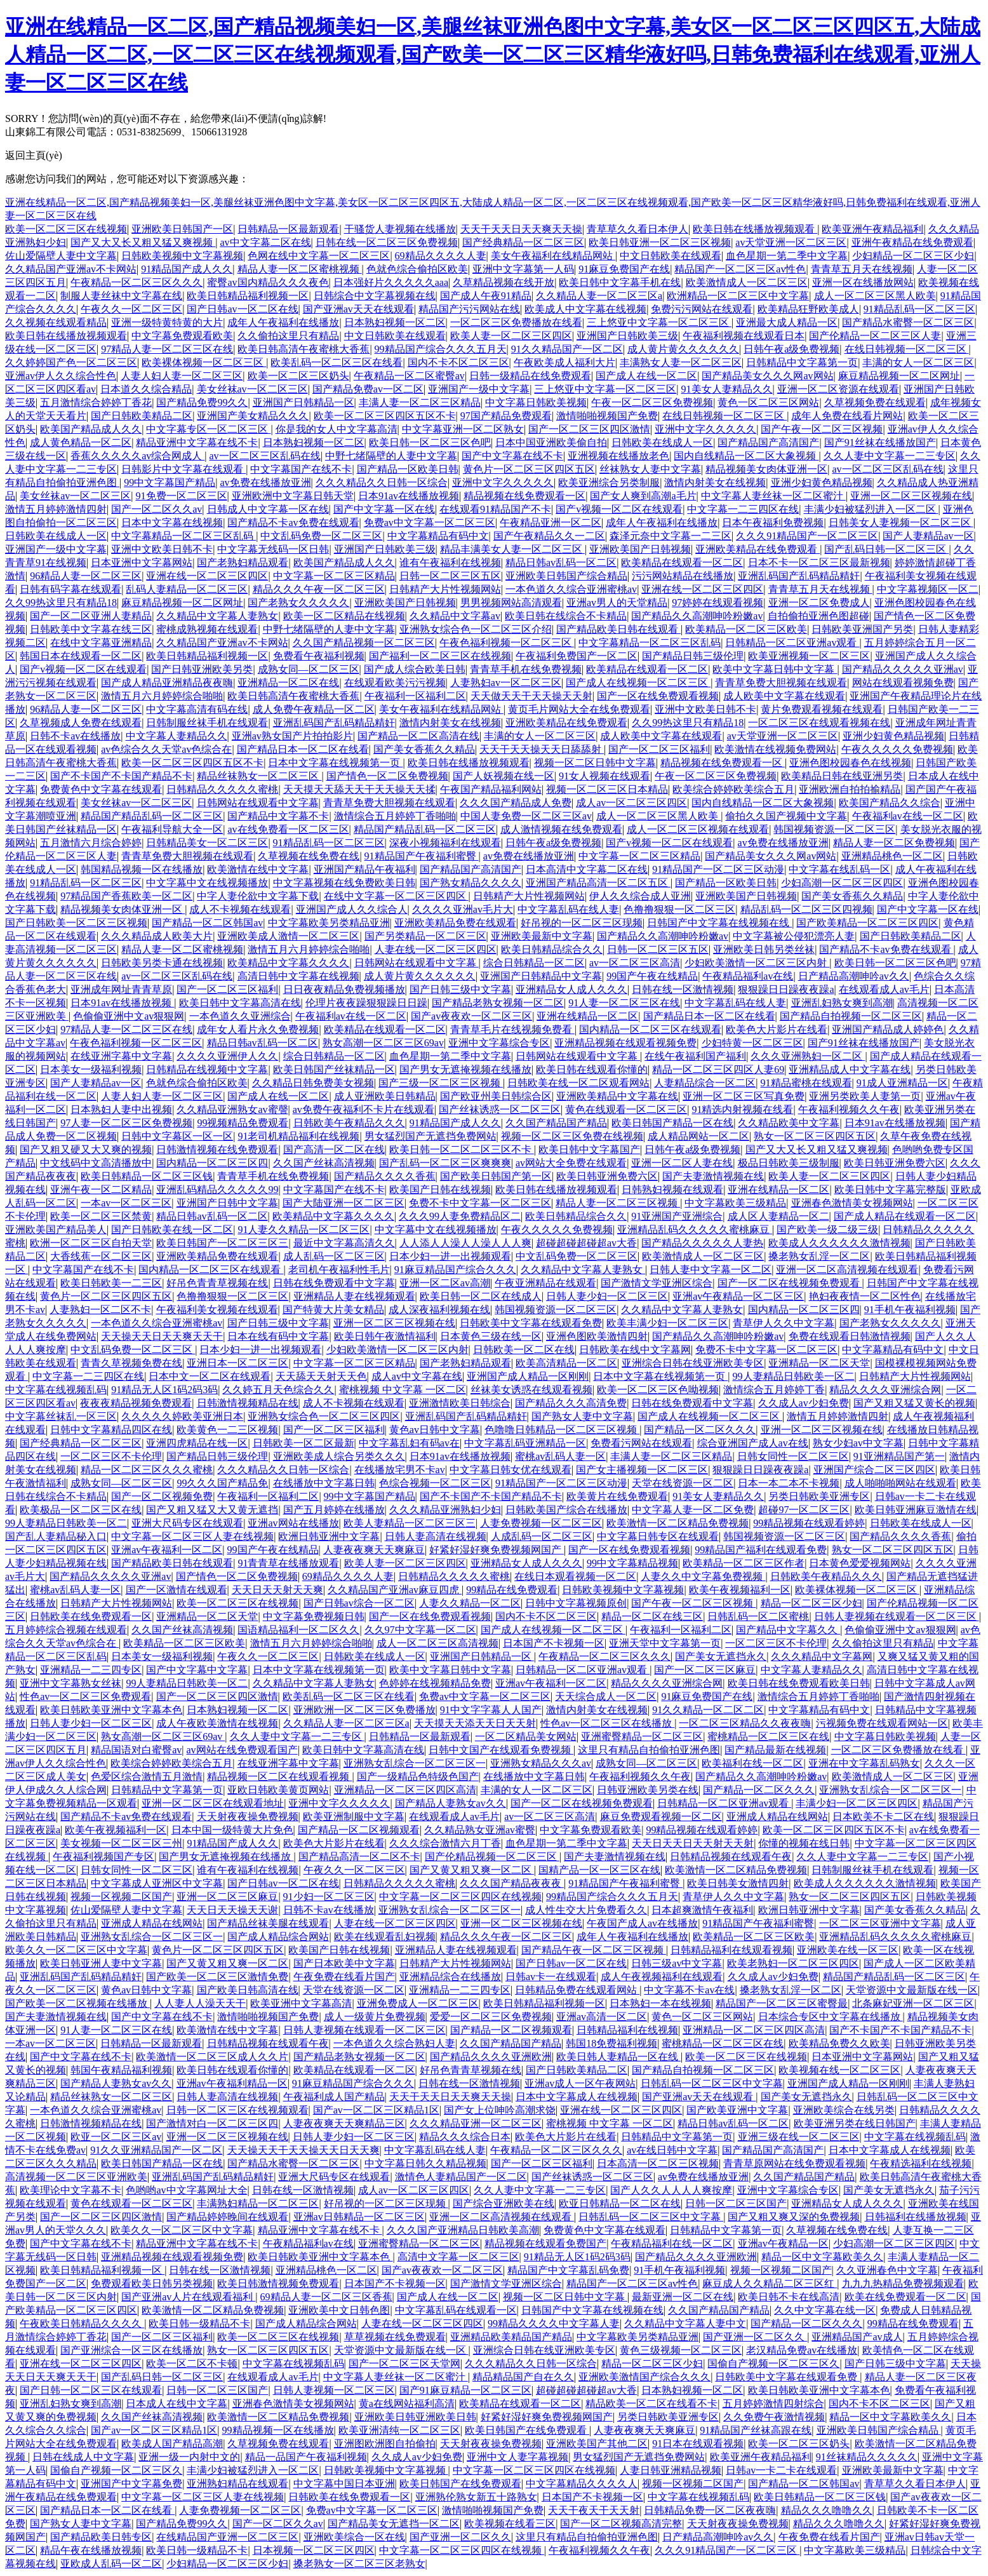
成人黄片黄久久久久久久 (683, 349)
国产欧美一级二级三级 (827, 1229)
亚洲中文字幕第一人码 (523, 269)
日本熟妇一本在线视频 (660, 2003)
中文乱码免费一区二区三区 (321, 535)
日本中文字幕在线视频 (172, 522)
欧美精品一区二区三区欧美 (746, 629)
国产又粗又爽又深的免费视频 (794, 2216)
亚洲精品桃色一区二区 (892, 856)
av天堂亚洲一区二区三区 (790, 242)
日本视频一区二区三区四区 (314, 2550)
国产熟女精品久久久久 (470, 882)
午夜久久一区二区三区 (131, 309)
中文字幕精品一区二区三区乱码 (183, 535)
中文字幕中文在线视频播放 (207, 882)
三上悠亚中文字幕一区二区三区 (659, 322)
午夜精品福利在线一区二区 (672, 2243)
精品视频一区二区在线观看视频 (279, 1776)
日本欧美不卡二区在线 (883, 1816)
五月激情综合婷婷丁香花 (96, 402)
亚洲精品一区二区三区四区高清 (405, 1789)
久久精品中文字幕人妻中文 (685, 2323)
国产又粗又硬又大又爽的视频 (86, 1149)
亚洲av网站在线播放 (293, 1523)
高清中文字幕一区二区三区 (458, 2256)
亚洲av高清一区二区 (601, 2016)
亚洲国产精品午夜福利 (364, 869)
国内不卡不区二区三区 (458, 362)
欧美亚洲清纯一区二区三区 (399, 2430)
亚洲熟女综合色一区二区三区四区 (324, 1416)
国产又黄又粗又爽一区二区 (472, 1870)
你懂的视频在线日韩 (804, 1843)
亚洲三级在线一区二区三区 (799, 2136)
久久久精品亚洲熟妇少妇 (445, 1509)
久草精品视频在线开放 (503, 282)
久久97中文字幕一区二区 (420, 1629)
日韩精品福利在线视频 (627, 2030)
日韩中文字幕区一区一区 (177, 1136)
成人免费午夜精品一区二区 (314, 709)
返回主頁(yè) (33, 155)
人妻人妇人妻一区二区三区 (182, 375)
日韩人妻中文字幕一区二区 (710, 1269)
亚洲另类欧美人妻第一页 (865, 1096)
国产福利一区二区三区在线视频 (440, 656)
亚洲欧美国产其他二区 (597, 2443)
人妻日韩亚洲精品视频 (670, 2470)
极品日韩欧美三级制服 (788, 1162)
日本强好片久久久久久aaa (390, 282)
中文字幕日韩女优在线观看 (510, 1469)
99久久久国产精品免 (222, 1483)
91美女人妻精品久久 (727, 389)
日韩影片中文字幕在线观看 (183, 469)
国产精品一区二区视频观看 (359, 1829)
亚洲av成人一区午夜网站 (580, 2083)
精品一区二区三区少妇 (811, 1603)
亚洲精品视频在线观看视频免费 (625, 1042)
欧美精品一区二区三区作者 (743, 1563)
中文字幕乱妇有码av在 (409, 1443)
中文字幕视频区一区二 (927, 589)
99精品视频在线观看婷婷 (809, 1523)
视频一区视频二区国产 (121, 1896)
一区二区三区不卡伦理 (111, 1456)
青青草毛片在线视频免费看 (512, 1029)
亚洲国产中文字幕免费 (131, 2483)
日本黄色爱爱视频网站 (860, 1563)
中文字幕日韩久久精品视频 (425, 2163)
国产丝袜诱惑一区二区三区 (500, 1109)
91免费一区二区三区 (181, 495)
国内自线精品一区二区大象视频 (746, 455)
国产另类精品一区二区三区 (425, 936)
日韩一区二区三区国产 (736, 2203)
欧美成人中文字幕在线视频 (585, 309)
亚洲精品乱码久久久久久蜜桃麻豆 (694, 1229)
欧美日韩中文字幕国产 (589, 1149)
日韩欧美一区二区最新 (303, 1443)
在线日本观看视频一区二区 (575, 1576)
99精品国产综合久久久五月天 (441, 349)
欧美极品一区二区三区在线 (81, 1509)
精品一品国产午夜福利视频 (306, 2456)
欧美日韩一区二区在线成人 (481, 1296)
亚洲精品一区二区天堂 (819, 1363)
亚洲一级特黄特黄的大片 (167, 322)
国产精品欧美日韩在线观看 (618, 629)
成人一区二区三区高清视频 (437, 1643)
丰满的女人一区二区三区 (918, 362)
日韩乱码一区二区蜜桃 (758, 1616)
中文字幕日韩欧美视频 (536, 402)
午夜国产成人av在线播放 (642, 1923)
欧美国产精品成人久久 (91, 429)
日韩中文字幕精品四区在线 (111, 1429)
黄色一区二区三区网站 (768, 402)
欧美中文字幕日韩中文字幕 (774, 669)
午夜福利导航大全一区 (172, 829)
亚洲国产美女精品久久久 (253, 415)
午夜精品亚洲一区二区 (550, 522)
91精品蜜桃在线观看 (806, 1082)
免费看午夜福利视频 (318, 656)
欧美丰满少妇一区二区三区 (667, 1323)
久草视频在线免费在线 (308, 856)
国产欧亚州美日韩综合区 (496, 1096)
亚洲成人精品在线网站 (777, 1816)
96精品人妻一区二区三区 (86, 575)
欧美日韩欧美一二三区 (111, 1283)
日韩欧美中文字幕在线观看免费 (531, 1323)
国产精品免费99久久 (202, 402)
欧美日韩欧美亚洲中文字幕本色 (111, 1709)
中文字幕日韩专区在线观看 (658, 1536)
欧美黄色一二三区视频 (227, 1429)
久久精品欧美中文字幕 (788, 1122)
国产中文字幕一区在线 (384, 509)
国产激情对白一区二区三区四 (212, 2123)
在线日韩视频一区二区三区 (906, 349)
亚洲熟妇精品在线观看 (237, 2483)
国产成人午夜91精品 (485, 295)
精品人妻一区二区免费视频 (894, 842)
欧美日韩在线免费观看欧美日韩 (799, 1683)
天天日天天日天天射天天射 (693, 1843)
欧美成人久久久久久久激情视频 (839, 1242)
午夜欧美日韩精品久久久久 (82, 2323)
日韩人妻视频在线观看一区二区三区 (896, 1616)
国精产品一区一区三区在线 (599, 1870)
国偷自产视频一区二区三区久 (773, 2363)
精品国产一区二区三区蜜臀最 (782, 2003)
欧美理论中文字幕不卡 (70, 2190)
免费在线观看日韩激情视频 (850, 1336)
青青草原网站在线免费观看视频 (794, 2163)
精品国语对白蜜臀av (136, 1749)
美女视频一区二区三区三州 (121, 1843)
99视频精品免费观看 (242, 1122)
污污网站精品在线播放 (682, 575)
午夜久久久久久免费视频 (897, 749)
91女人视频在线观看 (604, 776)
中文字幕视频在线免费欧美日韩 (344, 882)
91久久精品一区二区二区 (708, 1709)
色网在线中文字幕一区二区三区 (319, 255)
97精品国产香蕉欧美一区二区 (126, 896)
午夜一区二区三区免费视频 (652, 402)
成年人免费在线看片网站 (847, 415)
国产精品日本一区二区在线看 (303, 749)
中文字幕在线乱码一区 (839, 869)
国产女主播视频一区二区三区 (642, 1469)
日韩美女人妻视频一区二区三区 (901, 522)
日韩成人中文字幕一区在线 (268, 509)
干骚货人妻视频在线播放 (400, 229)
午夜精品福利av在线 (747, 976)
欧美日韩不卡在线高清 (788, 2296)
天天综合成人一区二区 (606, 1696)
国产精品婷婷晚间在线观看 (227, 2216)
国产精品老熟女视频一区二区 (498, 1002)
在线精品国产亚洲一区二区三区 (227, 2537)
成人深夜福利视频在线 (439, 1309)
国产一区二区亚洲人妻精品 (91, 615)
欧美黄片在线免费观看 (617, 1496)
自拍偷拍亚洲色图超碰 (818, 615)
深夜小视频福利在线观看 (445, 842)
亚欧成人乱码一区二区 (111, 2563)
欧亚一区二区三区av (115, 2136)
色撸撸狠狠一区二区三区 (679, 909)
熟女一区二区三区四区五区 (815, 1136)
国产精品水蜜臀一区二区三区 (908, 322)
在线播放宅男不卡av (399, 1469)
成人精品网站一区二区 (698, 1136)
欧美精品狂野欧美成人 (808, 309)
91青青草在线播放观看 (288, 1563)
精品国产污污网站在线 (469, 309)
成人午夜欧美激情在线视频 (217, 1723)
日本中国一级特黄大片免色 (232, 1829)
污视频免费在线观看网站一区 (882, 1723)
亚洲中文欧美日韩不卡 (162, 549)
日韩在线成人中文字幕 (83, 2456)
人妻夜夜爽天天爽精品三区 (344, 2123)
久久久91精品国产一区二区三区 (807, 535)
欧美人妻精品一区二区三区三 (410, 1523)
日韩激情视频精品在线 (247, 1403)
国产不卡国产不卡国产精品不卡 (121, 776)
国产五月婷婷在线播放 (334, 1509)
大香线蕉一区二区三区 (101, 1256)
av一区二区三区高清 (634, 962)
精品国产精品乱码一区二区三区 (152, 816)
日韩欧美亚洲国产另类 (862, 629)
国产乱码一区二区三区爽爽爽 (445, 1162)
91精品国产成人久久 (186, 269)
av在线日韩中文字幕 (672, 2150)
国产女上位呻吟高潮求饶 (500, 2110)
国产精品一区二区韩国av (207, 922)
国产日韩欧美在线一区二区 (172, 1229)
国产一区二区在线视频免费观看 (790, 1283)
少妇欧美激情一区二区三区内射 (756, 962)
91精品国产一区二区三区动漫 (718, 869)
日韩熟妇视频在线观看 (672, 1189)
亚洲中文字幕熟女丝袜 (70, 1683)
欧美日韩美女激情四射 (738, 1883)
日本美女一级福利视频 (91, 1069)
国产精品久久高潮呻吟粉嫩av (697, 615)
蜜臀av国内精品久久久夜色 (267, 282)
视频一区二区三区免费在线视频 (572, 1136)
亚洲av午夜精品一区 (783, 2243)
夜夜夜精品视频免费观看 (136, 1403)
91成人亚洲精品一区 (902, 1082)
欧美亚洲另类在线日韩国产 (855, 2123)
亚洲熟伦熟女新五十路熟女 (476, 2497)
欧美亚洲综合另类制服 (609, 482)
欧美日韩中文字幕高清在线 (240, 1002)
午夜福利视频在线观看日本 (743, 335)
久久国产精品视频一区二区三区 (364, 642)
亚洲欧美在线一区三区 (847, 1950)
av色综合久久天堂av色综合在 (166, 749)
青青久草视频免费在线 (131, 1363)
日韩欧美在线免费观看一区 (91, 1616)
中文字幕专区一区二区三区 (208, 429)
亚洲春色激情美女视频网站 (852, 1202)
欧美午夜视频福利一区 (740, 1589)
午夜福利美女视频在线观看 (217, 1309)
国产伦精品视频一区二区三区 (492, 1856)
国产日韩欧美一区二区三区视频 (76, 922)
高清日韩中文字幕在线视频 (298, 976)
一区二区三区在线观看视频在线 (819, 722)
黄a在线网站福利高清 (407, 2403)
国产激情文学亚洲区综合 (656, 1283)
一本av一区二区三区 (126, 1202)
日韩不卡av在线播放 (75, 736)
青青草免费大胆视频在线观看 (781, 682)
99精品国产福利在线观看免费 (761, 1549)
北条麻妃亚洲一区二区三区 (913, 2003)
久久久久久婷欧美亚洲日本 (182, 1416)
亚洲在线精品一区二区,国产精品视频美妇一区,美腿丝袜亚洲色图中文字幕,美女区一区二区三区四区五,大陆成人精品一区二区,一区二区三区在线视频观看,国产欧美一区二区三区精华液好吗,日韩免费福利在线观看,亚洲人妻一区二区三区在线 (492, 54)
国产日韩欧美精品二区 (141, 415)
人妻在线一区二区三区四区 (436, 949)
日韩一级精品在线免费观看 (530, 375)
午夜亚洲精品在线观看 (545, 1283)
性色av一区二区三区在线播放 (607, 1723)
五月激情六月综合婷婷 (91, 842)
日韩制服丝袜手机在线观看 (207, 722)
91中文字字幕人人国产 (491, 1709)
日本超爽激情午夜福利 (702, 1910)
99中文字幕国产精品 (169, 482)
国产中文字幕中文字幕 (197, 1669)
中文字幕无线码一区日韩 (273, 549)
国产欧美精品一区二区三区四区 (867, 922)
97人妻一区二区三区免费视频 (126, 1122)
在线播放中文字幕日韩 (324, 1483)
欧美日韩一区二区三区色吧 (430, 442)
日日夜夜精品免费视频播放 (344, 989)
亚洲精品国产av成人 (856, 2336)
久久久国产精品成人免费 (515, 802)
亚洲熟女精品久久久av (540, 1763)
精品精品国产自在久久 (523, 2376)
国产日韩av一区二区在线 (242, 309)
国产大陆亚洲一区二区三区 (343, 1202)
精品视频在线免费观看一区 (524, 495)
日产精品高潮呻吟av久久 (853, 976)
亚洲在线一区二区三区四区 (207, 575)
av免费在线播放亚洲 (265, 482)
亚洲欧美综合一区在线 (354, 2537)
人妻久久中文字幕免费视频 (703, 1576)
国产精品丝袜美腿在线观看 (268, 1923)
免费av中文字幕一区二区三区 (429, 522)
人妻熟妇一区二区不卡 (100, 1309)
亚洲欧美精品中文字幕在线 (617, 1096)
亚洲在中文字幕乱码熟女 (864, 1763)
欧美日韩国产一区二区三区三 (222, 1242)
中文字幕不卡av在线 (689, 1990)
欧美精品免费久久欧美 (839, 2043)
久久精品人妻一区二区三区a (599, 295)
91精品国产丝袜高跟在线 (755, 2430)
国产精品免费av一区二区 (368, 389)
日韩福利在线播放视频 (915, 2216)
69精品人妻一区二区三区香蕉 (326, 2296)
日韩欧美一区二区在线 (524, 1349)
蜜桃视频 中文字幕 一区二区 (402, 1389)
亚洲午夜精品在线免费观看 (912, 242)
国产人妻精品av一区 (928, 535)
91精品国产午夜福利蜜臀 (421, 856)
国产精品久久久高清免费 (571, 1403)
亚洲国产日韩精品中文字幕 (541, 976)
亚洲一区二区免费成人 (819, 602)
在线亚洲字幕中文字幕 (121, 1056)
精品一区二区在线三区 (652, 1616)
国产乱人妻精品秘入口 (56, 1536)
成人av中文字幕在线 (416, 1376)
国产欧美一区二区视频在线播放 (77, 2003)
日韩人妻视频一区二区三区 (334, 2390)
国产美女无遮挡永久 (720, 1656)
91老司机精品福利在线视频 (298, 1136)
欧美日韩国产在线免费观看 (527, 2430)
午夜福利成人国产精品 (334, 2096)
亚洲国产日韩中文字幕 (227, 1202)
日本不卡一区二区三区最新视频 (819, 562)
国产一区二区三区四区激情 (589, 429)
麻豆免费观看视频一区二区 (661, 1816)
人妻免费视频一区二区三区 (541, 1523)
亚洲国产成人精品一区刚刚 (528, 1376)
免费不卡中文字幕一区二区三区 (480, 1202)
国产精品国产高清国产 (768, 442)
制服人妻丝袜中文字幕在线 (121, 295)
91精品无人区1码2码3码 (164, 1389)
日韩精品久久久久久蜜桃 (222, 789)
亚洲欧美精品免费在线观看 (455, 922)
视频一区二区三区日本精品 (607, 789)
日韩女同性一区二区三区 (793, 1456)
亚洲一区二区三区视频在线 (911, 495)
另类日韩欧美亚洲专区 (819, 1496)
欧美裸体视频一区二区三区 (204, 362)
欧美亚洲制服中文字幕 (353, 1816)
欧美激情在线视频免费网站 (775, 749)
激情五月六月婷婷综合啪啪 (162, 696)
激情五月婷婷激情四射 (56, 509)
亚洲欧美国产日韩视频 (640, 549)
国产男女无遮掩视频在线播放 (465, 1069)
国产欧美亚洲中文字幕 (737, 2110)
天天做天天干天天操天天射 (531, 696)
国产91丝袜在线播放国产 (880, 442)
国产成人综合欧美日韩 (414, 669)
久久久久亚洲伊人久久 (227, 1056)
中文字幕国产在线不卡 (301, 469)
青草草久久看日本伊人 (637, 229)
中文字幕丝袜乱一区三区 (61, 1416)
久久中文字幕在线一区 (825, 2310)
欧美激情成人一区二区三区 (747, 282)
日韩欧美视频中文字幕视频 (182, 255)
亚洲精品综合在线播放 (450, 1976)
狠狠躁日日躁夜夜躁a (786, 989)
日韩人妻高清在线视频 (435, 1536)
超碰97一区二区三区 (804, 1509)
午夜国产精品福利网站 (491, 789)
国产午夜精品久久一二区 (549, 535)
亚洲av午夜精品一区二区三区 (738, 1296)
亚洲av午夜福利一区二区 (166, 1549)
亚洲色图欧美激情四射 (597, 1336)
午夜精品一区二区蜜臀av (409, 375)
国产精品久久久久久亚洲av (902, 669)
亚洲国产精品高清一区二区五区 (598, 882)
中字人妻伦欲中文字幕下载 (258, 896)
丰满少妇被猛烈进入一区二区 (871, 509)
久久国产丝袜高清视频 (324, 1162)
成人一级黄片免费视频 (374, 2016)
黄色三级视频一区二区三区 (681, 2350)
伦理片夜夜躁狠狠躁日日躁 (366, 1002)
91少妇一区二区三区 (329, 1896)
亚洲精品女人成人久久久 (571, 989)
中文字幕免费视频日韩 (313, 1616)
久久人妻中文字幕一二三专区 (890, 455)
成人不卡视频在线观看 (240, 909)
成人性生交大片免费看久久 (586, 1910)
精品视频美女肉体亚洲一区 (766, 469)
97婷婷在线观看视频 (717, 602)
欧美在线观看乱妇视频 (385, 1936)
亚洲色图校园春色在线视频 (850, 762)
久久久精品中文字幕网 (821, 1656)
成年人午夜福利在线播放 (283, 322)
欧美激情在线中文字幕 (258, 869)
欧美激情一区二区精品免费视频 (677, 1523)
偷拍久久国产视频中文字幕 (786, 816)
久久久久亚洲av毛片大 (462, 909)
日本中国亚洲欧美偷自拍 (551, 442)
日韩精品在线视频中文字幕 (207, 1069)
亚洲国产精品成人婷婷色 (888, 1029)
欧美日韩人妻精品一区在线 (618, 2056)
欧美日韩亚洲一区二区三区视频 (660, 242)
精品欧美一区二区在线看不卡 (651, 2403)
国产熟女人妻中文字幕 (582, 1416)
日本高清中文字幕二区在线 (587, 869)
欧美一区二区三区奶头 (298, 375)
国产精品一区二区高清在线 (418, 736)
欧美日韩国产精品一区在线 (672, 1122)
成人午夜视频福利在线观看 (662, 1976)
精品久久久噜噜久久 (826, 2510)
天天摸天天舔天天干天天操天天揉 (359, 789)
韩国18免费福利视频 (611, 2043)
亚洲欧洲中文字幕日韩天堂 (293, 495)
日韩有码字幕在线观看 (70, 589)
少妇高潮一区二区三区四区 (842, 882)
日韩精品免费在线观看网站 (577, 1990)
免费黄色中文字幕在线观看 (101, 789)
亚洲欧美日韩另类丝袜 (764, 949)
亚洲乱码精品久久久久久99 (217, 1189)
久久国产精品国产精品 (556, 1122)
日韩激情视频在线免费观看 (217, 1149)
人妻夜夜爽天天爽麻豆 (374, 1549)
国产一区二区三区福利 (659, 749)
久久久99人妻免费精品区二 (460, 1216)
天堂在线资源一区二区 (682, 1483)
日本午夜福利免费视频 (773, 522)
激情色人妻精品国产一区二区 (461, 2176)
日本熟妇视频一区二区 (395, 322)
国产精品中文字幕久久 (788, 1629)
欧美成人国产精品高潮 (172, 2443)
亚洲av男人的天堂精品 (616, 602)
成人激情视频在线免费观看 (561, 829)
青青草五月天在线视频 (861, 269)
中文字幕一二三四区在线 (743, 509)
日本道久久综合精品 (146, 389)
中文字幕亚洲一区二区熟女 (463, 429)
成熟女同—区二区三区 (308, 669)
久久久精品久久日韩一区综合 (382, 482)
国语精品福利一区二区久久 (298, 1629)
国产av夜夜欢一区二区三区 (471, 1016)
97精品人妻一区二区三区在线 (167, 349)
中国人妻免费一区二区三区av (526, 816)
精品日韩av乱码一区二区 (561, 562)
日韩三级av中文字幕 (676, 1963)
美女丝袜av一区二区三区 (252, 389)
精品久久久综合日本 (465, 2136)
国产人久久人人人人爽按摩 (671, 2190)
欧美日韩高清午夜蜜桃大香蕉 (303, 349)
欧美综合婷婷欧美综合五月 (733, 789)
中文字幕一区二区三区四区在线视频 (460, 1896)
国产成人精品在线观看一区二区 (905, 1216)
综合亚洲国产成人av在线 (752, 1443)
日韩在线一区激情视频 (682, 989)
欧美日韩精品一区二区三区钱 (147, 1176)
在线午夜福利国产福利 (695, 1056)
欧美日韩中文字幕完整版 (890, 1189)
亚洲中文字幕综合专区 (499, 1042)
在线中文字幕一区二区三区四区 (396, 896)
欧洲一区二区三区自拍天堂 (91, 1242)
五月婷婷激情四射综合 (773, 2403)
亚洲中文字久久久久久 (705, 429)
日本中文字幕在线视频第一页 (335, 762)
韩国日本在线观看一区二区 (81, 656)
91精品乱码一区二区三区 (919, 309)
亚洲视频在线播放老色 (618, 455)
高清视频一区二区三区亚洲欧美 (76, 2176)
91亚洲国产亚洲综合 (677, 1216)
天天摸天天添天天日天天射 (475, 1723)
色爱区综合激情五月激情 (147, 1776)
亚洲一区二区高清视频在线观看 (847, 1269)
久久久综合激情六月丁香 (445, 1843)
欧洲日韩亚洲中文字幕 (329, 1536)
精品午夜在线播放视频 (91, 2550)
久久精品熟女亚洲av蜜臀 (479, 1829)
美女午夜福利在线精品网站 (553, 255)
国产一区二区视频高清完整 (621, 2523)
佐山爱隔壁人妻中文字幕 (61, 255)
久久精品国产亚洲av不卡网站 (71, 269)
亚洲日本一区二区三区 (237, 1363)
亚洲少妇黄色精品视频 (821, 482)
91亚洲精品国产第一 (899, 1456)
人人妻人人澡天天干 (200, 2003)
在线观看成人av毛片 (884, 989)
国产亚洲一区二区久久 (755, 2336)
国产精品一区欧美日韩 (407, 469)
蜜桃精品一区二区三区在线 (768, 1736)
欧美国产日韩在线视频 (440, 1189)
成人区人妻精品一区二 (778, 1216)
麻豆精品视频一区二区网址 (899, 375)
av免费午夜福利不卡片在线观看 (363, 1109)
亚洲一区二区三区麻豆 (227, 1896)
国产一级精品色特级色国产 (418, 1776)
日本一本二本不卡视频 (788, 1483)
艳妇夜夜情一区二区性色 (865, 1296)
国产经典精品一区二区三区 (523, 242)
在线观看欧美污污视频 (395, 682)
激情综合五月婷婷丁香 (774, 1389)
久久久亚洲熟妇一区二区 (808, 1056)
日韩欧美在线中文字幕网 (635, 1349)
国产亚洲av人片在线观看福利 (188, 2296)
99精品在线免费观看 (511, 1589)
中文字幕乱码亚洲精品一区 (525, 1443)
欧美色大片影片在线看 (776, 1029)
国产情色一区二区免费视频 (387, 776)
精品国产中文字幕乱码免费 (568, 2270)
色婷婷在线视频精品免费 (435, 1683)
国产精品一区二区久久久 (700, 1429)
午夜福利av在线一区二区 (907, 816)
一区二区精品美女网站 (526, 1736)
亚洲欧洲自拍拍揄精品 (849, 789)
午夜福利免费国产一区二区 (577, 656)
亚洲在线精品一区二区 (587, 1016)
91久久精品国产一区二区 (567, 349)
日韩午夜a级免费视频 (791, 349)
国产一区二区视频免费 (162, 1496)
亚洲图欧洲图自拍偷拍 (385, 2443)
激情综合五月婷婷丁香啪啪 (395, 816)
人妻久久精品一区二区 (470, 1603)
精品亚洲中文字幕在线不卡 (197, 442)
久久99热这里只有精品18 (61, 602)
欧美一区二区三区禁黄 (101, 1216)
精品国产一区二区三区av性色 (740, 269)
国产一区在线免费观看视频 (658, 696)
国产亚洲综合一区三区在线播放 (131, 2350)
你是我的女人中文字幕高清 (336, 429)
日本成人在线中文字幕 (176, 2403)
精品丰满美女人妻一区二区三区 (512, 549)
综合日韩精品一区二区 (534, 962)
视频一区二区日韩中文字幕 (595, 762)
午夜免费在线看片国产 (344, 1976)
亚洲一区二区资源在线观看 (838, 389)
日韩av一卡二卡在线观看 (781, 2470)
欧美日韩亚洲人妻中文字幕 (101, 1963)
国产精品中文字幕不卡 (278, 816)
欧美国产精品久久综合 (889, 802)
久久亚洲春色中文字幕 (887, 2270)
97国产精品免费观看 (506, 415)
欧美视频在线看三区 (510, 2523)
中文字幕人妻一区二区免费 (693, 1509)
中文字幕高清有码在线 (197, 709)
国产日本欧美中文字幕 (344, 1963)
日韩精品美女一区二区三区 (207, 842)
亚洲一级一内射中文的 (189, 2456)
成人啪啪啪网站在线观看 (900, 1483)
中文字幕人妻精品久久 (176, 736)
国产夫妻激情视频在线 (713, 1176)
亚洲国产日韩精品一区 (303, 402)
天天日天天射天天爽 (277, 1589)
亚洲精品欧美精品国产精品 (511, 2336)
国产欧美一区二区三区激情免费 (217, 1976)
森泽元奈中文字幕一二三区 (670, 535)
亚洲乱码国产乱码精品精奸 (799, 575)
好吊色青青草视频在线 (217, 1283)
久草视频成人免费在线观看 (81, 722)
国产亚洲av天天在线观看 (358, 309)
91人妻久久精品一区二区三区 (303, 1229)
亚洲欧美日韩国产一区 (182, 229)
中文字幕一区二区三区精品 (334, 575)
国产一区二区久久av (156, 509)
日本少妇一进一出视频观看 (450, 1256)
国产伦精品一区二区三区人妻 (875, 335)
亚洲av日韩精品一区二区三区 (359, 2216)
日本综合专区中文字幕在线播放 (830, 2016)
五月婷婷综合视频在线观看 (66, 1629)
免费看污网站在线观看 (641, 1443)
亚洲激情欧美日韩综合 (460, 1403)
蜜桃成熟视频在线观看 (207, 629)
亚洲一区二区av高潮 (444, 1283)
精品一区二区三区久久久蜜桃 (147, 1469)
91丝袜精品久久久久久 (867, 2456)
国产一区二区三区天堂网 (404, 2363)
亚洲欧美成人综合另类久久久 (339, 1456)
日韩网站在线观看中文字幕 (258, 802)
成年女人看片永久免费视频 (258, 1029)
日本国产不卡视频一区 (553, 1643)
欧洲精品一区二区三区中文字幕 (738, 295)
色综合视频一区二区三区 (435, 1483)
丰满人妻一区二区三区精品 (420, 402)
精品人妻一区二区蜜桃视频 (299, 269)
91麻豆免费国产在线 (624, 269)
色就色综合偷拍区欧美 (417, 269)
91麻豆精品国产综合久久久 (455, 1269)
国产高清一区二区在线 (334, 1149)
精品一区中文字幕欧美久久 (822, 2256)
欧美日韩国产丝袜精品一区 (334, 1069)
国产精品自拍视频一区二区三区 (851, 1016)
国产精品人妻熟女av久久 (450, 1803)
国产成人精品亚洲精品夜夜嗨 (167, 682)
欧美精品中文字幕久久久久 (288, 962)
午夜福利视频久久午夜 (849, 1109)
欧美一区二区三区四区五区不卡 (385, 415)
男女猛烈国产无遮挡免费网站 (430, 1136)
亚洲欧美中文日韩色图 (339, 2310)
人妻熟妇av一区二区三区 (505, 682)
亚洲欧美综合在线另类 (844, 2110)
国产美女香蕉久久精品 (424, 749)
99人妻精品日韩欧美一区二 (794, 1376)
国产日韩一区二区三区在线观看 (91, 2390)
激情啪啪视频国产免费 (607, 415)
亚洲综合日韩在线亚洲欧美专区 (693, 1363)
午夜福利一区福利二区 (415, 696)
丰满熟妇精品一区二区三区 (258, 2203)
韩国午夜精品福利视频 (121, 2070)
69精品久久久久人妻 (440, 255)
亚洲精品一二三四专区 (91, 1669)
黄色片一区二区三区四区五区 (529, 469)
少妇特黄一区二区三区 (752, 1042)
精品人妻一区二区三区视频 (618, 1202)
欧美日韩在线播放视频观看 (755, 229)
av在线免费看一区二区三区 (288, 829)
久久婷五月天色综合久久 (278, 1389)
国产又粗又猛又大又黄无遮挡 (212, 1509)
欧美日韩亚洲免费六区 (894, 1162)
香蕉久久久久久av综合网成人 (137, 455)
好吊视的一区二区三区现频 (582, 922)
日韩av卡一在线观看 (550, 1976)
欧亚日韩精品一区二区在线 (620, 2203)
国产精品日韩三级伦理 (693, 656)
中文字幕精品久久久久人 (582, 2483)
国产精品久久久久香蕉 (385, 1176)
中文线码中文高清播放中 (96, 1162)
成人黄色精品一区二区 (80, 442)
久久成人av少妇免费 (803, 1403)
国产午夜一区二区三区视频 (822, 429)
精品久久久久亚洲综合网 (885, 1389)
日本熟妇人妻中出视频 (121, 1109)
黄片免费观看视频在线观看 (822, 709)
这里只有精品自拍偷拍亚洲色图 (649, 1749)
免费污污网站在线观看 (701, 309)
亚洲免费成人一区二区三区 (418, 2003)
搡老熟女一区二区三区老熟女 (359, 2563)
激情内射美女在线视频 (715, 482)
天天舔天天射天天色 (321, 1376)
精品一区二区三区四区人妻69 (718, 1069)
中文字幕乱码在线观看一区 (456, 2310)
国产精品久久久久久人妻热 (702, 1242)
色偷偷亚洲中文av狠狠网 (128, 1016)
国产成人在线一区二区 (646, 375)
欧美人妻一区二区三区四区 (511, 335)
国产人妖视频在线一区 (503, 776)
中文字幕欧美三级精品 (735, 1202)
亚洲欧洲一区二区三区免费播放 (364, 1709)
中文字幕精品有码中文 (438, 535)
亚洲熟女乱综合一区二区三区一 (415, 1763)
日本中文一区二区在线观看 (209, 1376)
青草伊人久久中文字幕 (783, 1323)
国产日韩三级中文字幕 (460, 989)
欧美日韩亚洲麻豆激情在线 (916, 1509)
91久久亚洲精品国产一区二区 (156, 2150)
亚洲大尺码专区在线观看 (187, 1523)
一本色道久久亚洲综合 (240, 1016)
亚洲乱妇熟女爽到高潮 (842, 1002)
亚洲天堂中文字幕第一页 (665, 1643)
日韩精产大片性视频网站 (445, 589)
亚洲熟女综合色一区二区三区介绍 (475, 629)
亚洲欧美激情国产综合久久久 (644, 2376)
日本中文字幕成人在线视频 (577, 2096)
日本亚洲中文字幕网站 (141, 562)
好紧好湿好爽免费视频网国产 (496, 1549)
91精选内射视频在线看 (742, 1109)
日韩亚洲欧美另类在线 (647, 1789)
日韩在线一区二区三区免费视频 (387, 242)
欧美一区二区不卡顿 (191, 2363)
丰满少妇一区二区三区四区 (857, 1803)
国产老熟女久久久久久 (298, 602)
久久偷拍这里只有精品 (288, 335)
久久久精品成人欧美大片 (157, 936)
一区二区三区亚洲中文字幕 (880, 1923)
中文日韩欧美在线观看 (670, 255)
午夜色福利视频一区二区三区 (506, 642)
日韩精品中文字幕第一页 (802, 362)
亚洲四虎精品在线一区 (197, 1443)
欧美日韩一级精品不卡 (199, 2323)
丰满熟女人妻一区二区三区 (681, 362)
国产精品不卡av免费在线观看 (293, 522)
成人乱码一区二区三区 (334, 1256)
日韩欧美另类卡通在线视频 (162, 962)
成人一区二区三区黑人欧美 (875, 295)
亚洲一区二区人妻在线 (682, 1162)
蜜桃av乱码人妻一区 (560, 1456)
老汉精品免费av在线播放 (801, 2350)
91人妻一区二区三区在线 (624, 1002)
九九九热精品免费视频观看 (903, 2283)
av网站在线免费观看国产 (242, 1749)
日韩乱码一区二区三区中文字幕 (712, 2083)
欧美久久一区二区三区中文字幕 (76, 1950)
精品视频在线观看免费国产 (545, 2243)
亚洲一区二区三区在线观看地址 (213, 1803)
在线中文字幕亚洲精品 (101, 642)
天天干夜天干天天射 (593, 2510)
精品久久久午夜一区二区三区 (319, 589)
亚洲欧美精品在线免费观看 (757, 549)
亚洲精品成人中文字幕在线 (850, 1069)
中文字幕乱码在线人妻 (568, 909)
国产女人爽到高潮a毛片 (643, 495)
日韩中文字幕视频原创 (576, 1603)
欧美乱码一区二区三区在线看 (336, 362)
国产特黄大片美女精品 (333, 1309)
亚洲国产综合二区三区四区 (874, 1469)
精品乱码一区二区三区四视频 (806, 909)
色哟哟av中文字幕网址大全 (186, 2190)
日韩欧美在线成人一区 (662, 442)
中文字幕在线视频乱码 (56, 1389)
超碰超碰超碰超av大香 (586, 1242)
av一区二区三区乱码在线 (265, 455)
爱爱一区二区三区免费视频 (491, 2016)
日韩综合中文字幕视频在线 (375, 295)
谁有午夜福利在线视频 (450, 562)
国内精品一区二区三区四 (212, 1162)
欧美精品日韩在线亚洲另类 (842, 776)
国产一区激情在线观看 (176, 1589)
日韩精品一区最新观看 (288, 229)
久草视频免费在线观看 (875, 402)
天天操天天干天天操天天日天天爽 (303, 2150)
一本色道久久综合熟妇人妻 (394, 2043)
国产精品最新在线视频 (775, 1749)
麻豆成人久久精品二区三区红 (769, 2283)
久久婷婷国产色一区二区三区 (71, 362)
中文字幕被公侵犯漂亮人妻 (794, 936)
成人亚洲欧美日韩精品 (385, 1096)
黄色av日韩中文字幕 (434, 1429)
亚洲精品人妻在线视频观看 (354, 1296)
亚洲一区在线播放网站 (863, 282)
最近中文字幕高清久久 (344, 1242)
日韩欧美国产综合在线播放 (566, 1509)
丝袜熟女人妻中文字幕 (650, 469)
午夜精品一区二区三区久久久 (136, 282)
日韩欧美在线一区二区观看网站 (578, 1082)
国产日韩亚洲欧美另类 (202, 669)
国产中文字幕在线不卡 (512, 455)
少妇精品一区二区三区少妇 (913, 255)
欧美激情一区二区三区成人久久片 (212, 2056)
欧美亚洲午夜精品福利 (872, 229)
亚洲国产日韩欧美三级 (627, 335)
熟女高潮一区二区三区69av (383, 1042)
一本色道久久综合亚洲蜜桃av (571, 589)
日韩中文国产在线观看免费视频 (501, 1749)
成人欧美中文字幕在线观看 (784, 696)
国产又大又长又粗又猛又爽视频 (142, 242)
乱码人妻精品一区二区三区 (187, 589)
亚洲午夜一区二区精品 (101, 1189)
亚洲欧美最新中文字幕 (541, 936)
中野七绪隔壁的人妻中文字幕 (391, 455)
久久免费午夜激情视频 (774, 2416)
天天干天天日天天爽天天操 (521, 229)
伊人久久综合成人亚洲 (640, 896)
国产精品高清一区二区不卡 (359, 1856)
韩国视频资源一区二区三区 (834, 829)
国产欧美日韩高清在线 (247, 1990)
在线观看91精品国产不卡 (495, 509)
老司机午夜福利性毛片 (339, 1269)
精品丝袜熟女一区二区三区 (259, 776)
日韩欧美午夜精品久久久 (349, 1122)
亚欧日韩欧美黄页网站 (278, 1789)
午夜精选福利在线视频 (920, 2163)
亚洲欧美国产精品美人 (56, 1229)
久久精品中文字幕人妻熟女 (217, 615)
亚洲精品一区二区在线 (288, 682)
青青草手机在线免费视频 (526, 669)
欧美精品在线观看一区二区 (682, 562)
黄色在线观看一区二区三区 (626, 1109)
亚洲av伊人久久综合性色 (60, 375)
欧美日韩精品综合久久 (552, 949)
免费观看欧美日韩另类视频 (152, 2283)
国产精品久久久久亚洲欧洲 (491, 2056)
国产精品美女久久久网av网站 (767, 375)
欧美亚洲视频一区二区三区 (809, 656)
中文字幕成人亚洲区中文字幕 (157, 1883)
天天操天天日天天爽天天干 (162, 1336)
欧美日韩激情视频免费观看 (278, 2283)
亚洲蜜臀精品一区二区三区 (642, 1736)
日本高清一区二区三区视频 (658, 2163)
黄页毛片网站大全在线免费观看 (579, 709)
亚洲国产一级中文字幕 (479, 389)
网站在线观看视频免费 (903, 682)
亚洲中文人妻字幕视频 (517, 2456)
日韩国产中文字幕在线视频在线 (719, 922)
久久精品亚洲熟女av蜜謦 (232, 1109)
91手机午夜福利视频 (910, 1309)
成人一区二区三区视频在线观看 (698, 829)
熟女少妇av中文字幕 (858, 1443)
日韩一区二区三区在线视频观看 (237, 2110)
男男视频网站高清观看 (511, 602)
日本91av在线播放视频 (408, 495)
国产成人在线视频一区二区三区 (638, 682)
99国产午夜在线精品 (652, 976)
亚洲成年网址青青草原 (121, 989)
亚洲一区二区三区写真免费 (743, 1096)
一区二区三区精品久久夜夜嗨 (745, 1723)
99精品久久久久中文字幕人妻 (554, 2323)
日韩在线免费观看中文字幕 (334, 1283)
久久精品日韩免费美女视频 (313, 1082)
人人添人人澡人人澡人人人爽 (465, 1242)
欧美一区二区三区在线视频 (66, 229)
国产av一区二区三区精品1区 (376, 2110)
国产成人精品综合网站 (278, 1936)
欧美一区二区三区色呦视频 (658, 1389)
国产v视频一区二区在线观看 (619, 509)
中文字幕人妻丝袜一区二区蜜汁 (773, 495)
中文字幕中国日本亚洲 (344, 2483)
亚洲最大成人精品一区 (787, 322)
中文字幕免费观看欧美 (182, 335)
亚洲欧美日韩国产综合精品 (566, 575)
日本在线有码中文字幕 (278, 1336)
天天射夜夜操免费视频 (247, 1816)
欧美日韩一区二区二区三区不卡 (461, 1149)
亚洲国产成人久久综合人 (352, 909)
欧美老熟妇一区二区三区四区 (793, 1963)
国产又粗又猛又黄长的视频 (914, 1403)
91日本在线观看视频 (698, 2443)
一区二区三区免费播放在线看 (516, 322)
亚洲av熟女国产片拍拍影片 (292, 736)
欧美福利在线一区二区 (752, 1763)
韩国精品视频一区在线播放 (142, 869)
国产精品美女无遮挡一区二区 (394, 2523)
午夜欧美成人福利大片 (564, 362)
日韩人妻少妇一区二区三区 (607, 1296)
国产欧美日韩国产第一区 (496, 1176)
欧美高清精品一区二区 (566, 1363)
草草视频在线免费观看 (395, 2336)
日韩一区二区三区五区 (450, 575)
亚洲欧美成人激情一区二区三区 (288, 936)
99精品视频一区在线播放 (278, 2430)
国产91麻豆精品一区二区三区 (465, 2390)
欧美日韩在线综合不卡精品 (566, 615)
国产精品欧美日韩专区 (101, 2537)
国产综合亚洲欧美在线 (503, 2203)
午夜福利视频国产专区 (103, 1856)
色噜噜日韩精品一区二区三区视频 (561, 1429)
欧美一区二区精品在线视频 (344, 615)
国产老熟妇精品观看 (242, 562)
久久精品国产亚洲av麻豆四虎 (395, 1589)
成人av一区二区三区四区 (631, 802)
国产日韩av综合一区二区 (359, 1603)
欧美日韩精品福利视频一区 (248, 295)
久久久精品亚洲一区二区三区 (476, 2123)
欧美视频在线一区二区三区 (839, 2070)
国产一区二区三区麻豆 (705, 1669)
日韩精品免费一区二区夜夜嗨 (710, 2510)
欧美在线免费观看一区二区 (905, 2296)
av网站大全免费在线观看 (571, 1162)
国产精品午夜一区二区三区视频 (593, 1950)
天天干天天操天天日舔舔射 (541, 749)
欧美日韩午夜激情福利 (385, 1336)
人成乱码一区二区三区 (541, 1536)
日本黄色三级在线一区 (491, 1336)
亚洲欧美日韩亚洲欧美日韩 (415, 2416)
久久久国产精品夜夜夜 (512, 1883)
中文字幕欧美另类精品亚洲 (329, 922)
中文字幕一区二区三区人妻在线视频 (192, 1536)
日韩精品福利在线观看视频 (731, 1950)
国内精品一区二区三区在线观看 (650, 1029)
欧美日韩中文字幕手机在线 (620, 282)
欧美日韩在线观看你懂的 (592, 1069)
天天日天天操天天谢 (232, 1910)
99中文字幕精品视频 (632, 1563)
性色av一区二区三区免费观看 (85, 1696)
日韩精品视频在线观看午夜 (731, 1856)
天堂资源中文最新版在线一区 (912, 1990)
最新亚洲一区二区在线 (682, 2296)
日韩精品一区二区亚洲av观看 (792, 642)
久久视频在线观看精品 (56, 322)
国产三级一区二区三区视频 (440, 1082)
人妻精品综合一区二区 (705, 1082)
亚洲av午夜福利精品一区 (232, 2083)
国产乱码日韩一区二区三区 (886, 549)
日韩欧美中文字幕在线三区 (91, 629)
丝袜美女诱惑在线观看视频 (531, 1389)
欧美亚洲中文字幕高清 (301, 2003)
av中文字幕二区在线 (265, 242)
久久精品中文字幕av (455, 615)
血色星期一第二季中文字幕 (787, 255)
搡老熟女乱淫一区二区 (819, 1256)
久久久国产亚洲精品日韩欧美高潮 (463, 2230)
